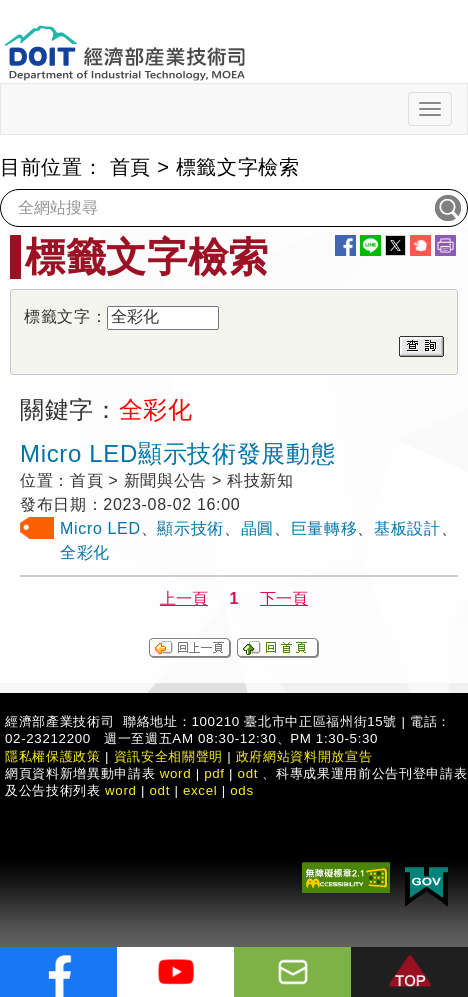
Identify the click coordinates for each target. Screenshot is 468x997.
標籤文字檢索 (238, 167)
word (121, 790)
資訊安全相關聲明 (168, 756)
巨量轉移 (324, 528)
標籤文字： (65, 316)
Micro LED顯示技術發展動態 (177, 453)
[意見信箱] (292, 972)
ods (242, 790)
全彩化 (85, 552)
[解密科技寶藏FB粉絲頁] (58, 972)
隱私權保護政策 (53, 756)
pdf (214, 773)
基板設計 (407, 528)
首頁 (130, 167)
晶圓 (257, 528)
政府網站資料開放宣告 (304, 756)
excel (200, 790)
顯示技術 (190, 528)
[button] (409, 972)
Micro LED (100, 528)
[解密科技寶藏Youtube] (175, 972)
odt (248, 773)
